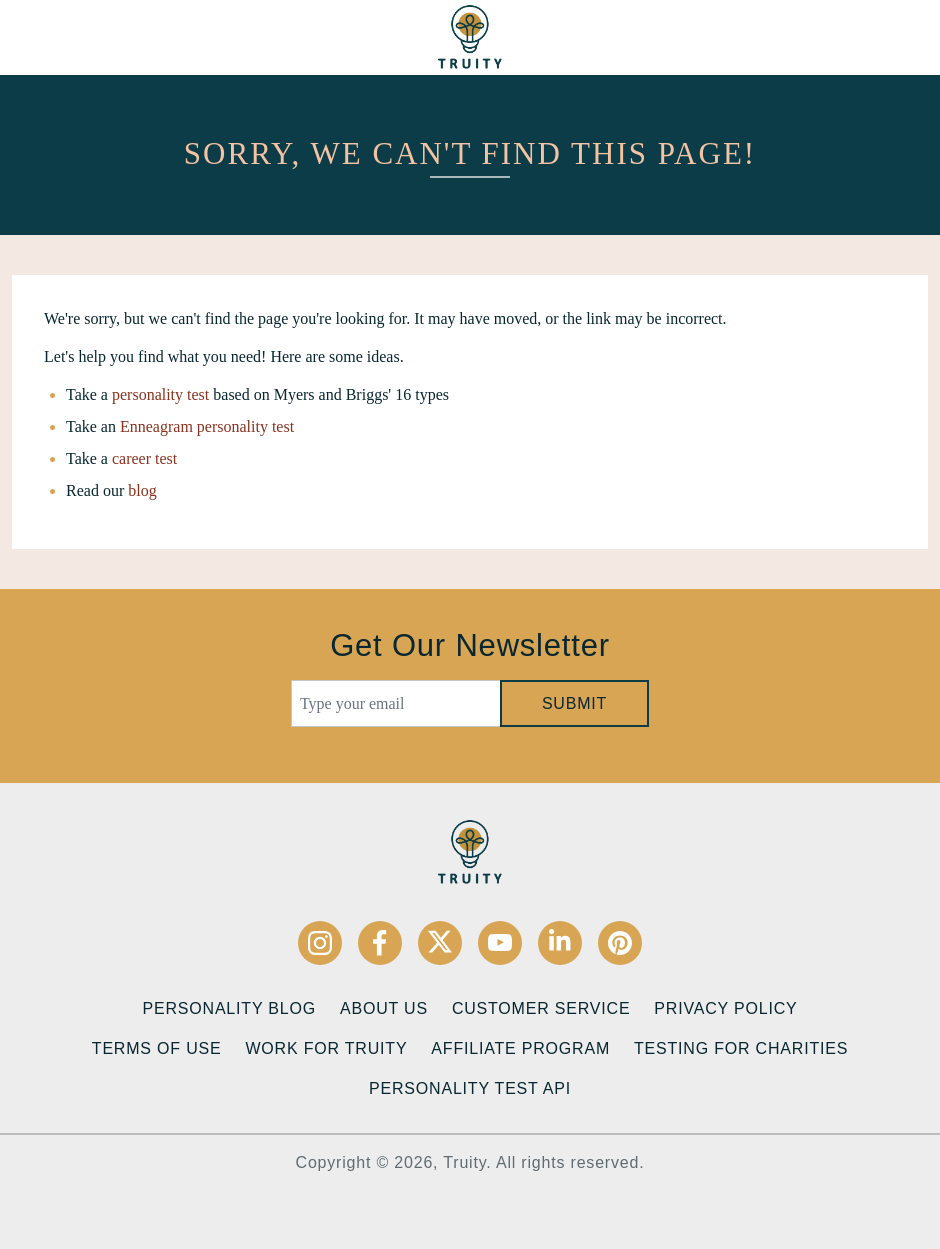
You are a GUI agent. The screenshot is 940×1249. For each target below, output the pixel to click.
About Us (384, 1008)
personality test (160, 394)
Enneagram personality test (207, 426)
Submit (574, 703)
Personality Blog (229, 1008)
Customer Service (541, 1008)
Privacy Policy (725, 1008)
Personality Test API (470, 1088)
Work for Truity (326, 1048)
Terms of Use (157, 1048)
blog (142, 490)
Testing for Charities (741, 1048)
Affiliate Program (520, 1048)
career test (144, 458)
